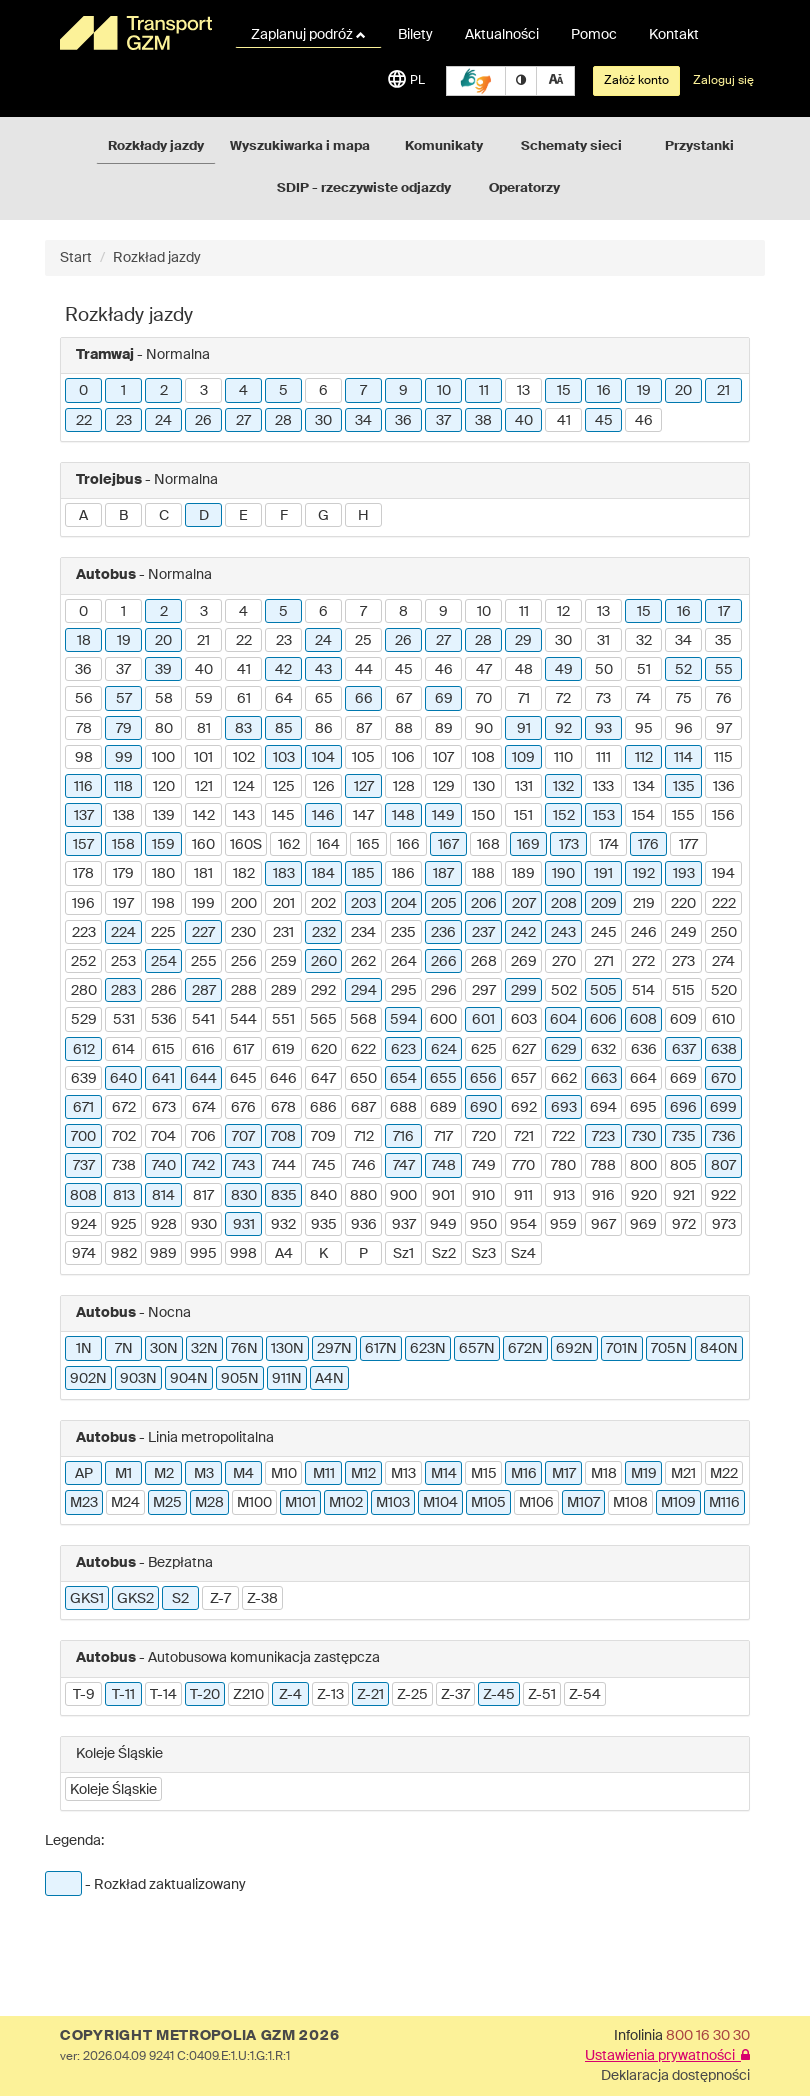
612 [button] (84, 1050)
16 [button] (604, 391)
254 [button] (164, 962)
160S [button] (246, 845)
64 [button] (284, 699)
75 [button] (684, 699)
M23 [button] (84, 1503)
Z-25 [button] (412, 1695)
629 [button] (564, 1050)
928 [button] (164, 1225)
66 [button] (364, 699)
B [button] (123, 516)
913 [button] (564, 1196)
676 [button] (243, 1108)
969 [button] (643, 1225)
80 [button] (164, 729)
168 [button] (488, 845)
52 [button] (683, 670)
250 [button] (724, 933)
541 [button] (203, 1020)
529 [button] (84, 1020)
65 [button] (324, 699)
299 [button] (524, 991)
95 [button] (644, 729)
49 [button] (564, 670)
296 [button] (444, 991)
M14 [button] (444, 1474)
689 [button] (443, 1108)
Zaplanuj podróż (308, 35)
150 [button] (483, 816)
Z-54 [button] (585, 1695)
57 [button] (124, 699)
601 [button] (483, 1020)
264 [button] (404, 962)
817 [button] (203, 1196)
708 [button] (283, 1137)
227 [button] (203, 933)
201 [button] (284, 904)
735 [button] (684, 1137)
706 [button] (203, 1137)
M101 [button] (300, 1503)
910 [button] (483, 1196)
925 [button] (124, 1225)
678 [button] (283, 1108)
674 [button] (204, 1108)
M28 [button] (209, 1503)
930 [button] (204, 1225)
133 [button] (603, 787)
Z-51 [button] (542, 1695)
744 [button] (284, 1166)
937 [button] (404, 1225)
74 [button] (643, 699)
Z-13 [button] (330, 1695)
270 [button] (564, 962)
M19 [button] (644, 1474)
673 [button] (164, 1108)
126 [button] (324, 787)
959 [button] (563, 1225)
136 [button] (724, 787)
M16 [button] (524, 1474)
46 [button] (644, 421)
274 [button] (723, 962)
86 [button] (324, 729)
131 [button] (524, 787)
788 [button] (603, 1166)
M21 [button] (683, 1474)
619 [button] (283, 1050)
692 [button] (524, 1108)
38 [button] (483, 421)
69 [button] (444, 699)
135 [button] (684, 787)
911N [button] (287, 1379)
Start (76, 258)
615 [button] (163, 1050)
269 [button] (524, 962)
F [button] (284, 516)
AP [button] (84, 1474)
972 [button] (684, 1225)
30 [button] (323, 421)
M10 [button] (284, 1474)
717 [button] (443, 1137)
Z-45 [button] (499, 1695)
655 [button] (443, 1079)
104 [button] (323, 758)
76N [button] (244, 1349)
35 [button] (723, 641)
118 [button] (123, 787)
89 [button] (444, 729)
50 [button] (604, 670)
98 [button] (84, 758)
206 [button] (484, 904)
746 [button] (364, 1166)
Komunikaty (444, 146)
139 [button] (164, 816)
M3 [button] (204, 1474)
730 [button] (644, 1137)
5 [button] (283, 391)
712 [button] (364, 1137)
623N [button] (428, 1349)
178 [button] (83, 874)
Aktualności (502, 35)
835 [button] (284, 1196)
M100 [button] (254, 1503)
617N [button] (381, 1349)
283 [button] (123, 991)
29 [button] (523, 641)
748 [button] (444, 1166)
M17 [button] (564, 1474)
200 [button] (244, 904)
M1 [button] (123, 1474)
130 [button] (484, 787)
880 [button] (363, 1196)
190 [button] (563, 874)
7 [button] (363, 391)
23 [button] (124, 421)
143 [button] (244, 816)
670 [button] (723, 1079)
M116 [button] (724, 1503)
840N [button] (719, 1349)
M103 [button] (393, 1503)
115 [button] (723, 758)
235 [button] (403, 933)
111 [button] (603, 758)
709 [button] (323, 1137)
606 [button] (603, 1020)
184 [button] (323, 874)
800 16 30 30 (708, 2036)
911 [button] (523, 1196)
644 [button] (203, 1079)
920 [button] (644, 1196)
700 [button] (83, 1137)
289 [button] (284, 991)
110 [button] (563, 758)
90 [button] (484, 729)
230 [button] (243, 933)
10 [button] (444, 391)
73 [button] (603, 699)
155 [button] (683, 816)
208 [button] (564, 904)
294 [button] (364, 991)
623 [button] (403, 1050)
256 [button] (244, 962)
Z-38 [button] (262, 1599)
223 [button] (84, 933)
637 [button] (684, 1050)
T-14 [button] (163, 1695)
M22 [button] (724, 1474)
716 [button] (403, 1137)
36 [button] (403, 421)
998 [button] (243, 1254)
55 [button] (724, 670)
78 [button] (84, 729)
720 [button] (484, 1137)
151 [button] (523, 816)
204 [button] (404, 904)
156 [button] (723, 816)
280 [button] (84, 991)
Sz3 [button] (484, 1254)
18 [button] (84, 641)
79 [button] (124, 729)
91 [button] (524, 729)
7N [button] (124, 1349)
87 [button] (364, 729)
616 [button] (203, 1050)
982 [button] (124, 1254)
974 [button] (84, 1254)
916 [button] (603, 1196)
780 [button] (563, 1166)
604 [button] (563, 1020)
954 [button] (523, 1225)
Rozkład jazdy (157, 258)
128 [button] (404, 787)
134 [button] (644, 787)
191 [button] (603, 874)
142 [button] (204, 816)
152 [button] (564, 816)
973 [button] (724, 1225)
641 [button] (163, 1079)
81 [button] (204, 729)
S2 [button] (180, 1599)
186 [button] (403, 874)
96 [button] (684, 729)
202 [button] (323, 904)
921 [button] (684, 1196)
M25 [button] (167, 1503)
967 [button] (603, 1225)
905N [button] (240, 1379)
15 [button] (564, 391)
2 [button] (164, 391)
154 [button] (643, 816)
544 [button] (243, 1020)
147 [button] (363, 816)
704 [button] (163, 1137)
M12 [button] (363, 1474)
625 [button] (484, 1050)
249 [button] (684, 933)
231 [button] (283, 933)
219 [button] (644, 904)
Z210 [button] (248, 1695)
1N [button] (84, 1349)
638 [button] (724, 1050)
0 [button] (83, 391)
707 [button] (243, 1137)
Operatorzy (524, 188)
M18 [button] (604, 1474)
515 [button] (683, 991)
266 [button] (444, 962)
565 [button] (323, 1020)
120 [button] (164, 787)
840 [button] (323, 1196)
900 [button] (403, 1196)
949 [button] (443, 1225)
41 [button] (564, 421)
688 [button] (403, 1108)
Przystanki (699, 146)
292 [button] (323, 991)
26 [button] (203, 421)
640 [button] (123, 1079)
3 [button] (204, 391)
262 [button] (363, 962)
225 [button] (163, 933)
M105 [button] (488, 1503)
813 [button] (124, 1196)
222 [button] (724, 904)
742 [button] (203, 1166)
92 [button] (563, 729)
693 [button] (564, 1108)
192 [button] (644, 874)
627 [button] (524, 1050)
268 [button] (484, 962)
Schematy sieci (571, 146)
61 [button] (244, 699)
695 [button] (643, 1108)
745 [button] (324, 1166)
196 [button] (83, 904)
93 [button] (603, 729)
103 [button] (284, 758)
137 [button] (84, 816)
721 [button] (524, 1137)
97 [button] (724, 729)
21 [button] (723, 391)
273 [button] (683, 962)
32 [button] (644, 641)
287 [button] (204, 991)
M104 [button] (440, 1503)
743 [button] (243, 1166)
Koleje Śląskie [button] (113, 1790)
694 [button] (603, 1108)
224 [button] (123, 933)
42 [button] (283, 670)
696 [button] (683, 1108)
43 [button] (323, 670)
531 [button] (124, 1020)
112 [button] (644, 758)
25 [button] (363, 641)
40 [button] (524, 421)
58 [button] (164, 699)
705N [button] (669, 1349)
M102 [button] (346, 1503)
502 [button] (564, 991)
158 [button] (123, 845)
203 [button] (363, 904)
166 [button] (408, 845)
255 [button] (204, 962)
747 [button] (404, 1166)
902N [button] (88, 1379)
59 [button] (204, 699)
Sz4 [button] (523, 1254)
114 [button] (683, 758)
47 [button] (484, 670)
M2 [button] (164, 1474)
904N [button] (189, 1379)
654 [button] (403, 1079)
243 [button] (563, 933)
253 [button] (123, 962)
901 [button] (443, 1196)
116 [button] (83, 787)
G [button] (323, 516)
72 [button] (563, 699)
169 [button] (528, 845)
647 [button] (323, 1079)
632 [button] (603, 1050)
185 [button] (363, 874)
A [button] (83, 516)
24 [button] (163, 421)
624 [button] (444, 1050)
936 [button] (364, 1225)
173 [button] (569, 845)
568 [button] (363, 1020)
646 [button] (283, 1079)
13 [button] (523, 391)
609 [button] (683, 1020)
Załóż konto (636, 81)
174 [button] (609, 845)
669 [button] (683, 1079)
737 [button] (84, 1166)
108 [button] (483, 758)
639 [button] (84, 1079)
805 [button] (683, 1166)
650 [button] (363, 1079)
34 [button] (363, 421)
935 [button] (324, 1225)
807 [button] (723, 1166)
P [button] (363, 1254)
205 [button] (444, 904)
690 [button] (483, 1108)
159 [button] (163, 845)
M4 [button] (243, 1474)
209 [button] (604, 904)
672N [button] (525, 1349)
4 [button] (243, 391)
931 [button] (244, 1225)
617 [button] (243, 1050)
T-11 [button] (123, 1695)
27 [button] (243, 421)
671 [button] (83, 1108)
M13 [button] (403, 1474)
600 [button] (443, 1020)
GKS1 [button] (87, 1599)
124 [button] (244, 787)
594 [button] (403, 1020)
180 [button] (163, 874)
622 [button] (363, 1050)
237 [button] (483, 933)
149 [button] (443, 816)
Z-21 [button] (370, 1695)
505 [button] (603, 991)
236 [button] (443, 933)
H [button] (363, 516)
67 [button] (404, 699)
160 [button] (203, 845)
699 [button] (723, 1108)
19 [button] (644, 391)
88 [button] (404, 729)
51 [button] (644, 670)
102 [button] (244, 758)
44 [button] (364, 670)
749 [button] (484, 1166)
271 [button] (604, 962)
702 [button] (124, 1137)
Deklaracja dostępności (675, 2076)
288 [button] (244, 991)
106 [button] (403, 758)
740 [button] (164, 1166)
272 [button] (643, 962)
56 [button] (84, 699)
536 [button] (164, 1020)
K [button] (323, 1254)
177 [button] (688, 845)
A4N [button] (329, 1379)
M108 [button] (630, 1503)
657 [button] (523, 1079)
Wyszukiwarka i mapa (300, 146)
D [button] (204, 516)
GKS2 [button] (135, 1599)
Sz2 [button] (444, 1254)
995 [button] (203, 1254)
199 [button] (203, 904)
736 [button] (724, 1137)
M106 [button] (536, 1503)
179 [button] (123, 874)
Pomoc (594, 35)
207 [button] (524, 904)
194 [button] (723, 874)
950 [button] (483, 1225)
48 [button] (524, 670)
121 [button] (204, 787)
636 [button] (644, 1050)
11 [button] (484, 391)
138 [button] (124, 816)
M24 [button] (125, 1503)
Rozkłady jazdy (156, 146)
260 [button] (324, 962)
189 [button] (523, 874)
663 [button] (604, 1079)
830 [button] (244, 1196)
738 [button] (124, 1166)
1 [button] (123, 391)
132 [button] (563, 787)
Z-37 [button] (455, 1695)
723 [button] (603, 1137)
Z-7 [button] (220, 1599)
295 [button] (404, 991)
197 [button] (123, 904)
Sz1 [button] (403, 1254)
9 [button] (403, 391)
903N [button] (138, 1379)
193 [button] (684, 874)
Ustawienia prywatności (667, 2056)
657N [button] (477, 1349)
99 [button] (124, 758)
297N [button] (334, 1349)
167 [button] (448, 845)
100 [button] (163, 758)
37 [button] (443, 421)
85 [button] (284, 729)
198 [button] (163, 904)
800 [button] (643, 1166)
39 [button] (163, 670)
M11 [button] (324, 1474)
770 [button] (523, 1166)
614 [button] (123, 1050)
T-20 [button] (205, 1695)
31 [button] (603, 641)
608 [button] (643, 1020)
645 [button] (243, 1079)
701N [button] (622, 1349)
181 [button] (203, 874)
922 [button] (723, 1196)
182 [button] (244, 874)
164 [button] (328, 845)
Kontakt (674, 35)
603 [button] (524, 1020)
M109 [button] (678, 1503)
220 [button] (683, 904)
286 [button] (164, 991)
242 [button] (523, 933)
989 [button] (163, 1254)
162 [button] (289, 845)
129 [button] (444, 787)
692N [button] (574, 1349)
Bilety (415, 35)
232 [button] (324, 933)
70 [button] (484, 699)
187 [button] (443, 874)
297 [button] (484, 991)
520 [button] (724, 991)
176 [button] (648, 845)
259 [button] (284, 962)
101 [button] (203, 758)
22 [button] (84, 421)
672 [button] (124, 1108)
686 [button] (323, 1108)
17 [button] (724, 612)
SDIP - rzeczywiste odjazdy (364, 188)
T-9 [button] (84, 1695)
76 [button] (724, 699)
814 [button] (163, 1196)
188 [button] (483, 874)
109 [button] (523, 758)
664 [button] (643, 1079)
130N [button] (287, 1349)
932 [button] (283, 1225)
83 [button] (243, 729)
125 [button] (284, 787)
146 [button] (323, 816)
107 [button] (443, 758)
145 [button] (283, 816)
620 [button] (324, 1050)
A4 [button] (284, 1254)
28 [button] (283, 421)
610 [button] (723, 1020)
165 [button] (368, 845)
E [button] (243, 516)
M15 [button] (484, 1474)
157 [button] (83, 845)
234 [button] (363, 933)
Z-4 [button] (290, 1695)
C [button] (164, 516)
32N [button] (204, 1349)
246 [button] (644, 933)
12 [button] (563, 612)
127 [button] (364, 787)
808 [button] (83, 1196)
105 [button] (363, 758)
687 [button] (363, 1108)
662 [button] (564, 1079)
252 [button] (83, 962)
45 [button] (604, 421)
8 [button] (403, 612)
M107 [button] (583, 1503)
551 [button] (283, 1020)
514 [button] (643, 991)
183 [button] (284, 874)
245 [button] (604, 933)
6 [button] (323, 391)
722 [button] (563, 1137)
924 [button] (84, 1225)
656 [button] (483, 1079)
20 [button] (683, 391)
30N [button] (164, 1349)
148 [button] (403, 816)
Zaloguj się (723, 81)
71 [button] (524, 699)
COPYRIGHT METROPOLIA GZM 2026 (199, 2036)
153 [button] (604, 816)
